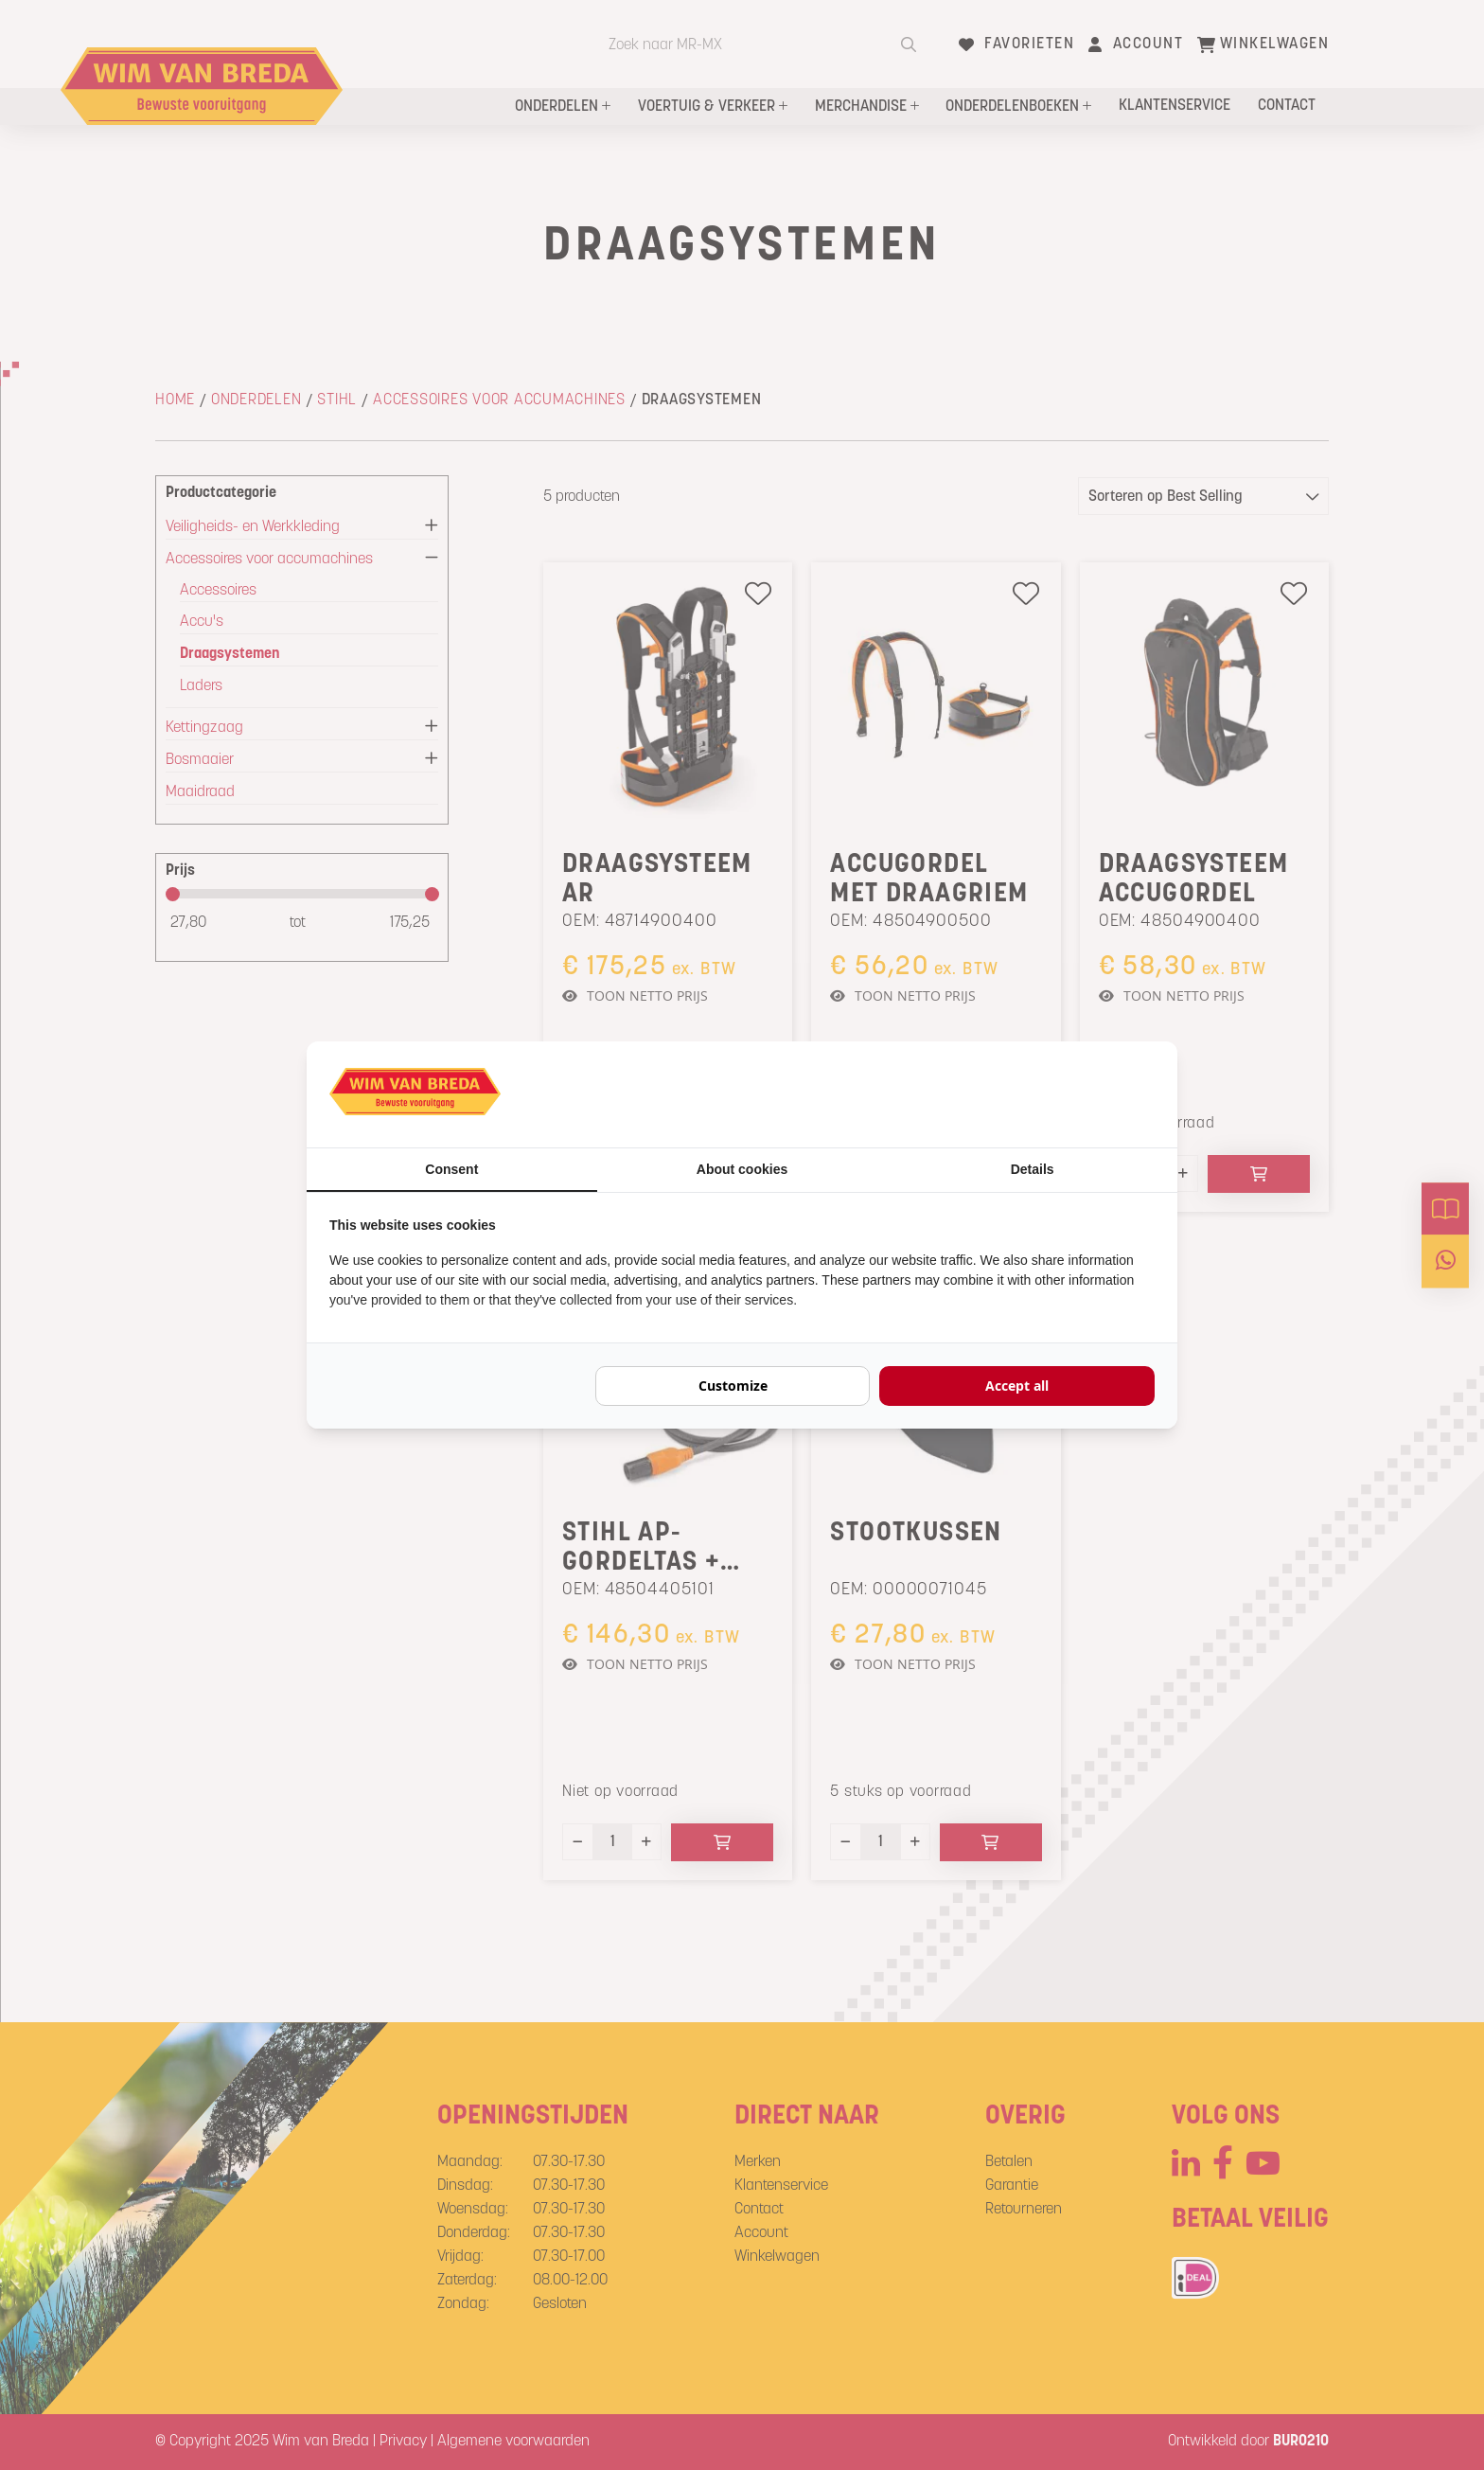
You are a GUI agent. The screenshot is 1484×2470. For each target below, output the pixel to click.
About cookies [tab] (742, 1169)
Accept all (1017, 1386)
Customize (733, 1386)
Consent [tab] (451, 1169)
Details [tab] (1032, 1169)
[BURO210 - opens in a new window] (1084, 1094)
